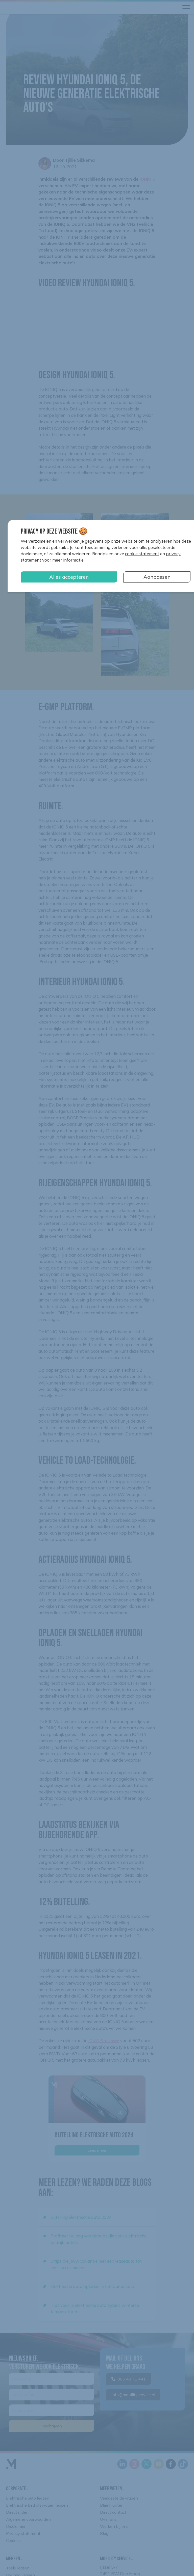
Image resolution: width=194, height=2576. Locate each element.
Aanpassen (157, 577)
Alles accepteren (69, 577)
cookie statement (142, 553)
